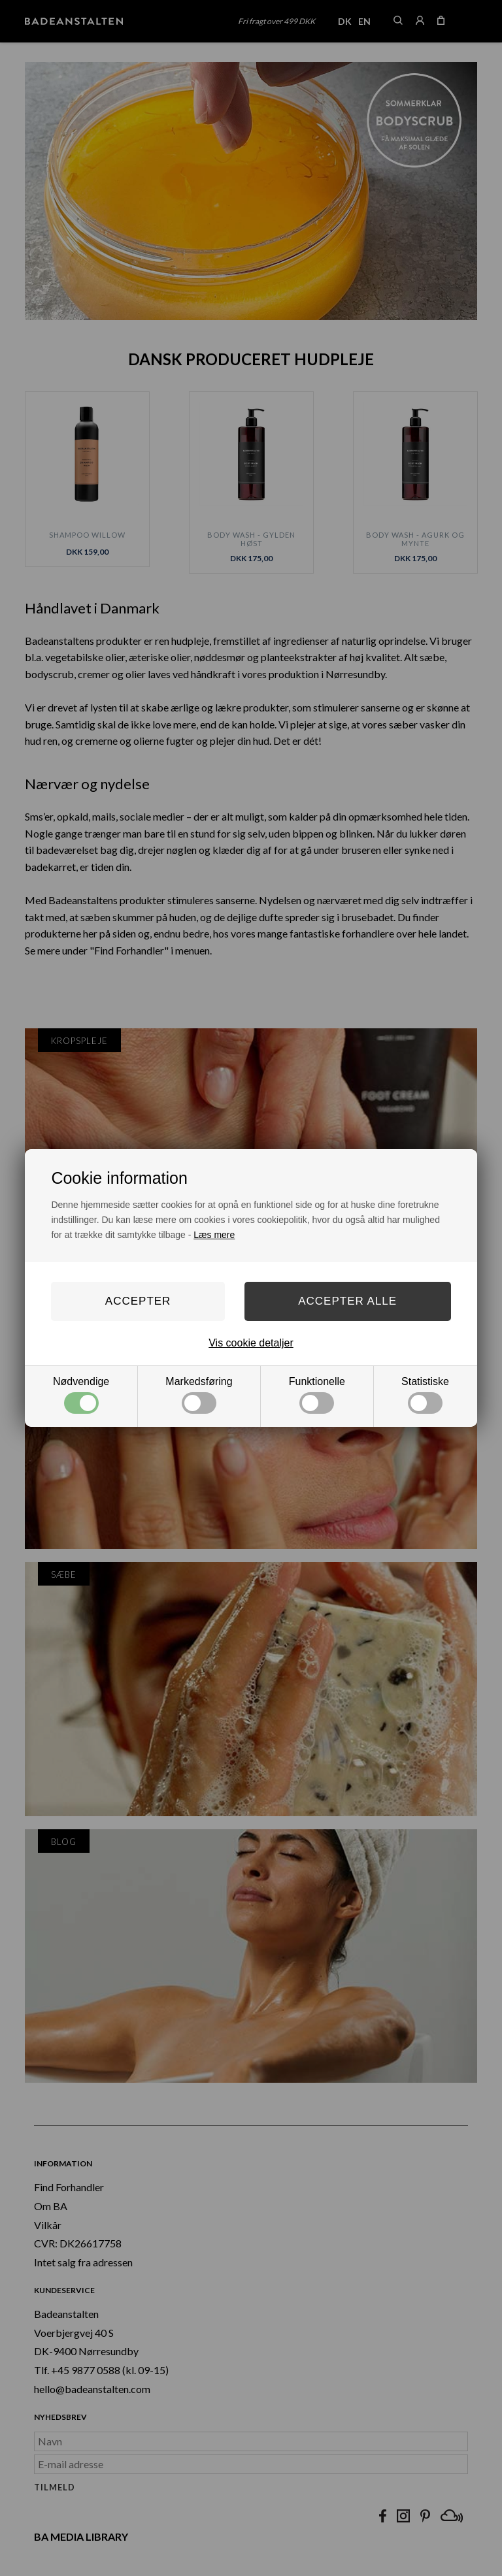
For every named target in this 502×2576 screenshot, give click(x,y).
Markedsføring (198, 1395)
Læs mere (214, 1235)
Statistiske (425, 1395)
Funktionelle (317, 1395)
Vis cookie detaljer (251, 1342)
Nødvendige (81, 1395)
